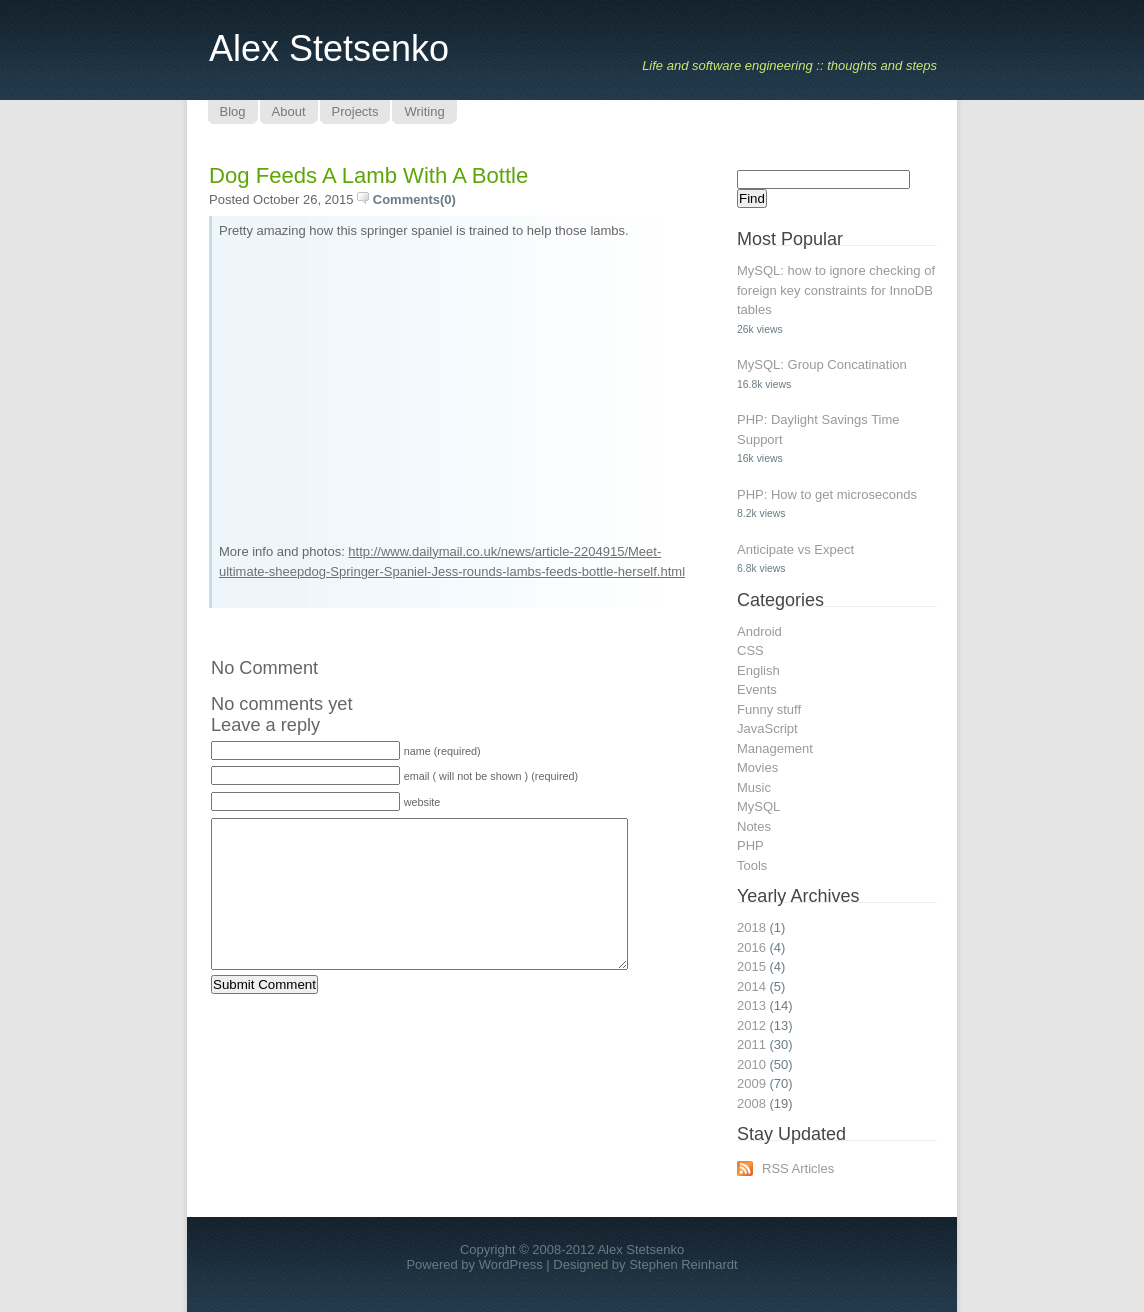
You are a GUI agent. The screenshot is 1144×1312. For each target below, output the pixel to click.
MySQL (758, 806)
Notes (754, 826)
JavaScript (767, 728)
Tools (752, 865)
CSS (750, 650)
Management (775, 748)
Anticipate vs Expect (795, 549)
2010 (751, 1064)
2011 (751, 1044)
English (758, 670)
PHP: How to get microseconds (827, 494)
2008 (751, 1103)
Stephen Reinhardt (683, 1264)
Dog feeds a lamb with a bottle (368, 175)
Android (759, 631)
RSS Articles (798, 1168)
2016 (751, 947)
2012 (751, 1025)
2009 (751, 1083)
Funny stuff (769, 709)
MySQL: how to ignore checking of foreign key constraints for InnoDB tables (836, 290)
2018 (751, 927)
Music (754, 787)
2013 (751, 1005)
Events (757, 689)
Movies (757, 767)
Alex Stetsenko (329, 48)
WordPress (511, 1264)
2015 (751, 966)
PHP (750, 845)
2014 (751, 986)
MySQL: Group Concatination (822, 364)
